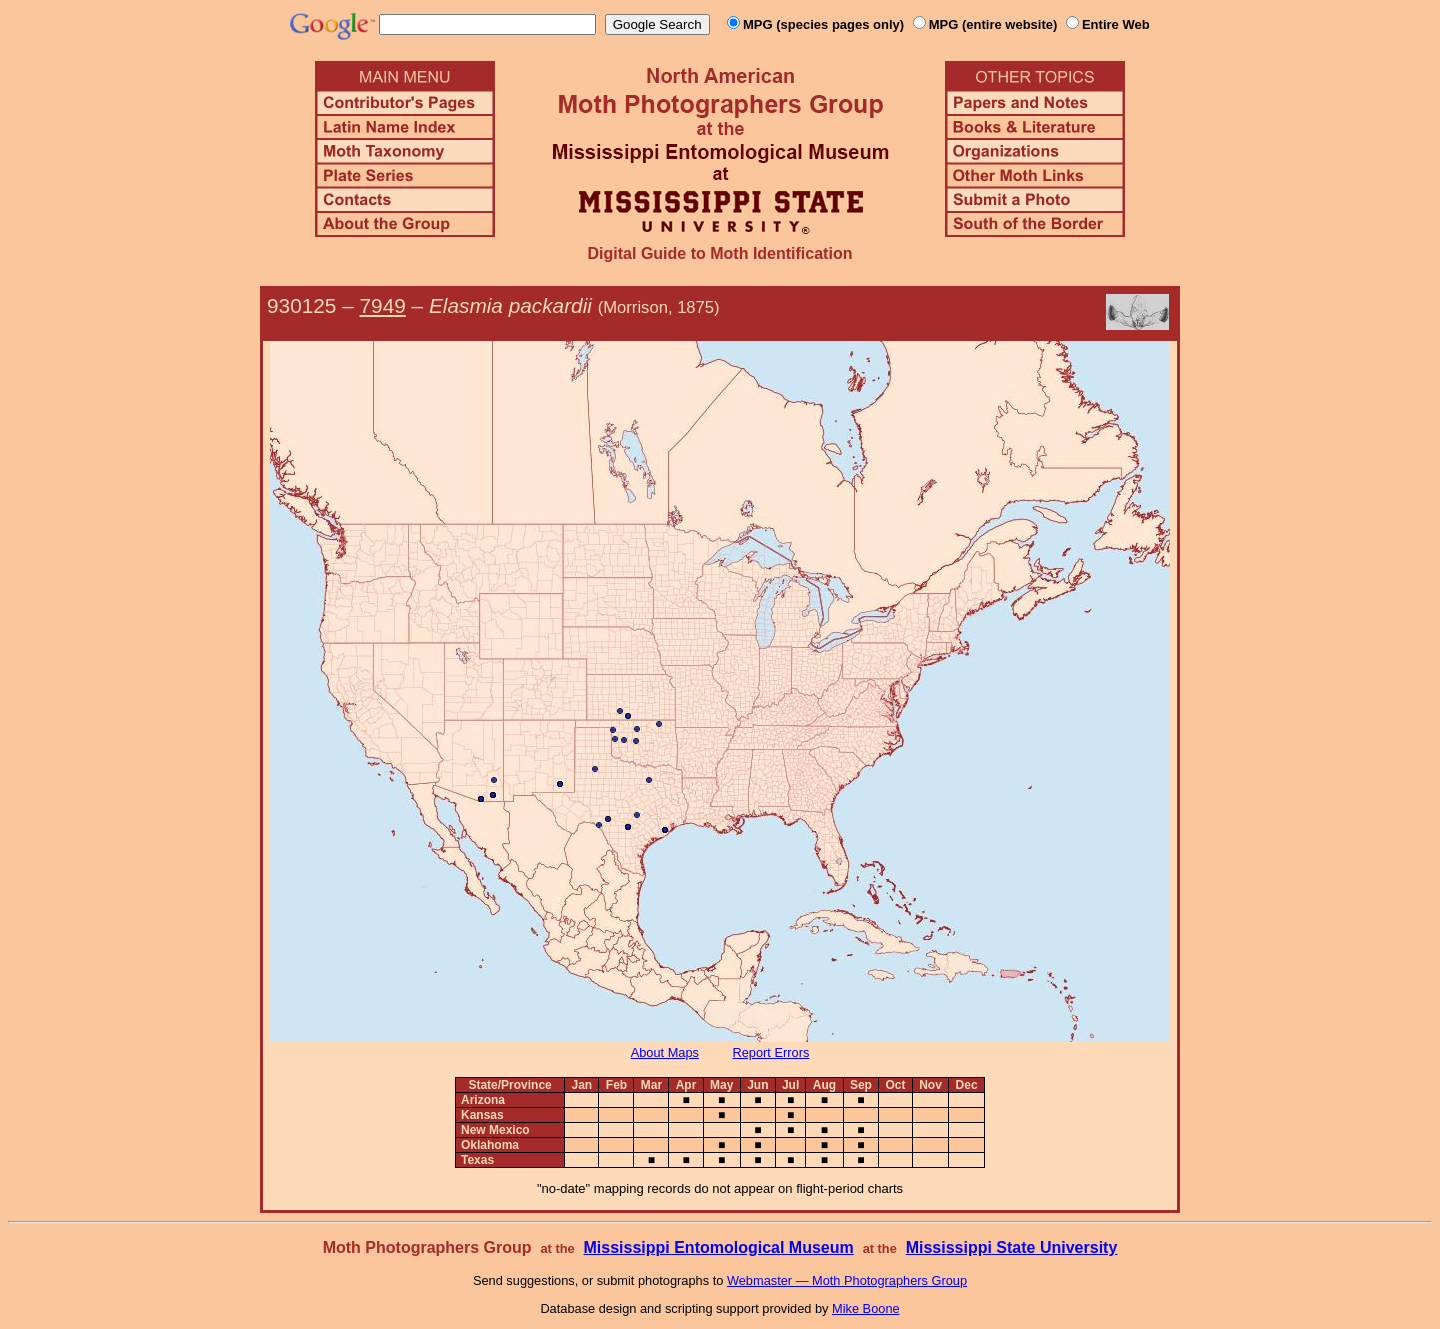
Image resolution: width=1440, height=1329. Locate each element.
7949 (383, 305)
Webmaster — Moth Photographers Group (847, 1280)
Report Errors (771, 1052)
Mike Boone (866, 1308)
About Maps (665, 1052)
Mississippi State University (1012, 1247)
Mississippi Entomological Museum (718, 1247)
